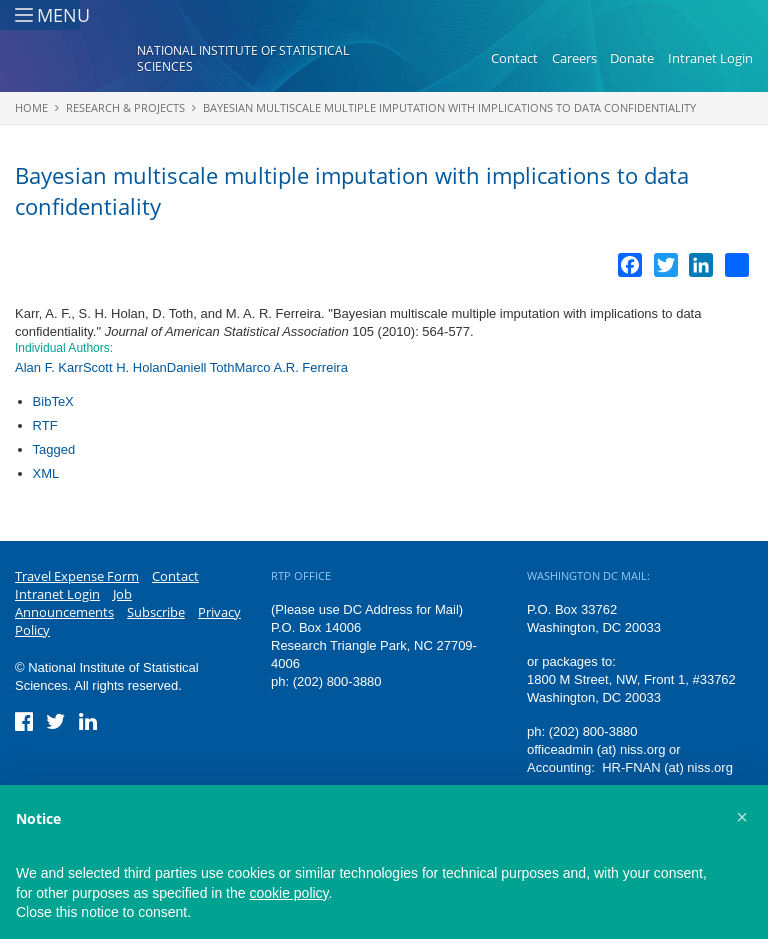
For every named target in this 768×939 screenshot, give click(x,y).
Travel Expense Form (77, 576)
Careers (574, 58)
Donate (632, 58)
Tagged (54, 449)
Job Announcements (73, 603)
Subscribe (156, 612)
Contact (514, 58)
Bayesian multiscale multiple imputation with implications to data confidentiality (449, 107)
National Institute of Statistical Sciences (243, 58)
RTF (45, 425)
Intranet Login (710, 58)
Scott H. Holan (125, 367)
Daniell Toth (201, 367)
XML (46, 473)
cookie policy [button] (288, 893)
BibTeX (53, 401)
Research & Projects (125, 107)
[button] (742, 817)
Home (31, 107)
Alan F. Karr (49, 367)
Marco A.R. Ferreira (290, 367)
